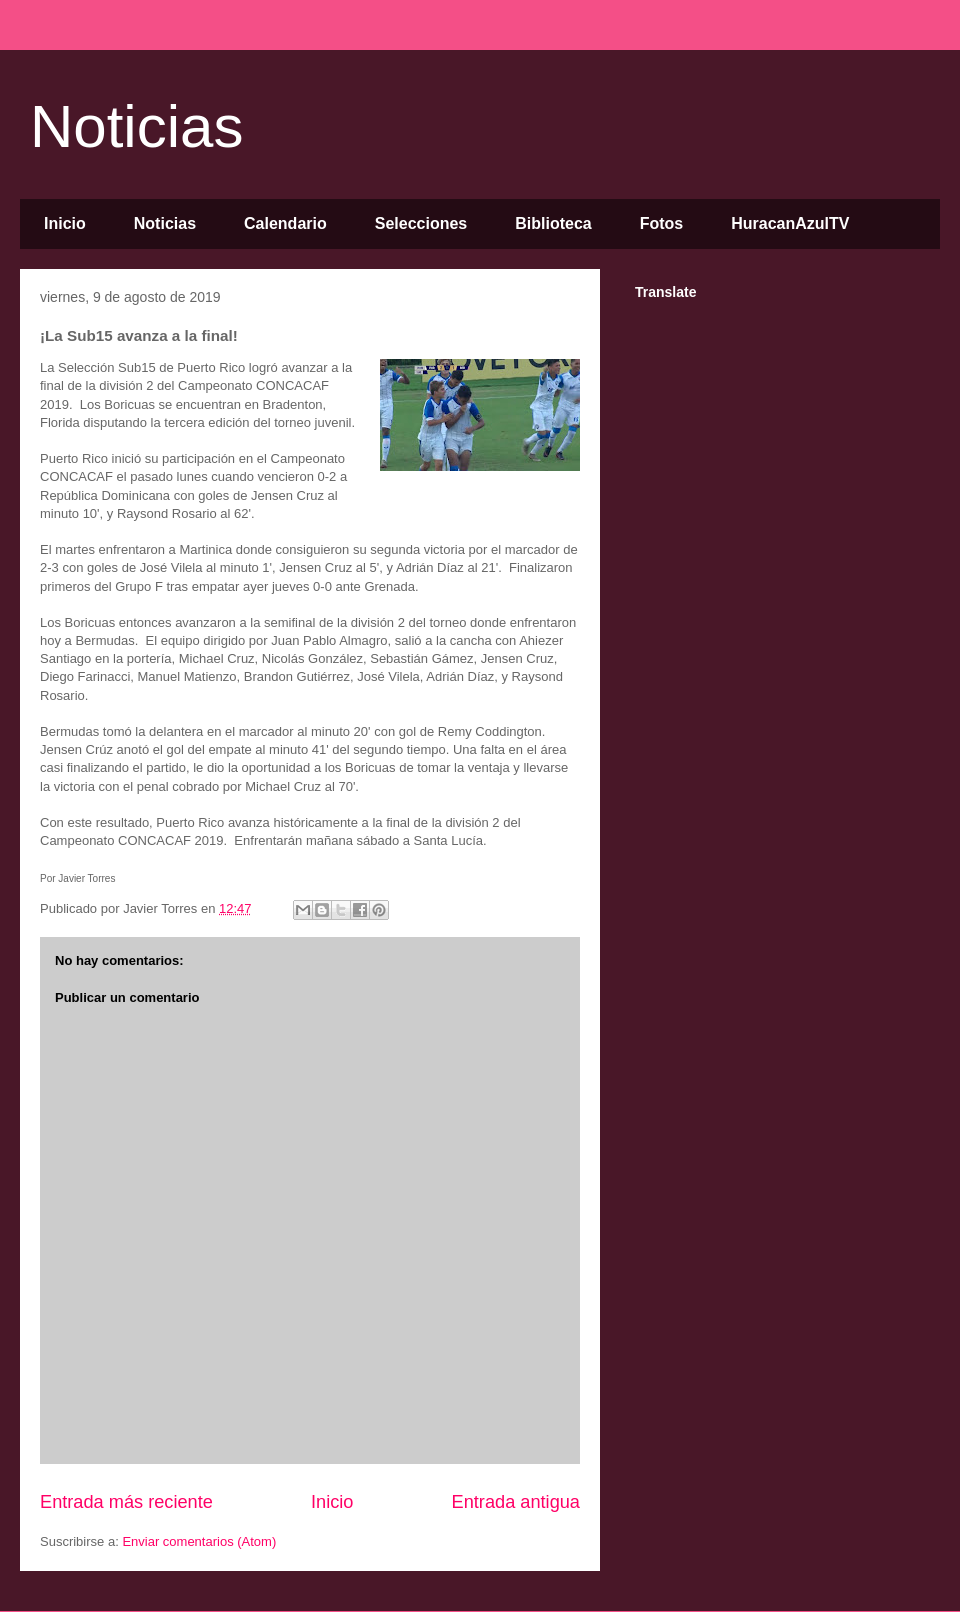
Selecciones (421, 223)
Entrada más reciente (126, 1502)
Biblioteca (553, 223)
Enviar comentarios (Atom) (199, 1541)
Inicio (65, 223)
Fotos (662, 223)
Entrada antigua (516, 1502)
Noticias (136, 126)
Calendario (285, 223)
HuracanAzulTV (790, 223)
